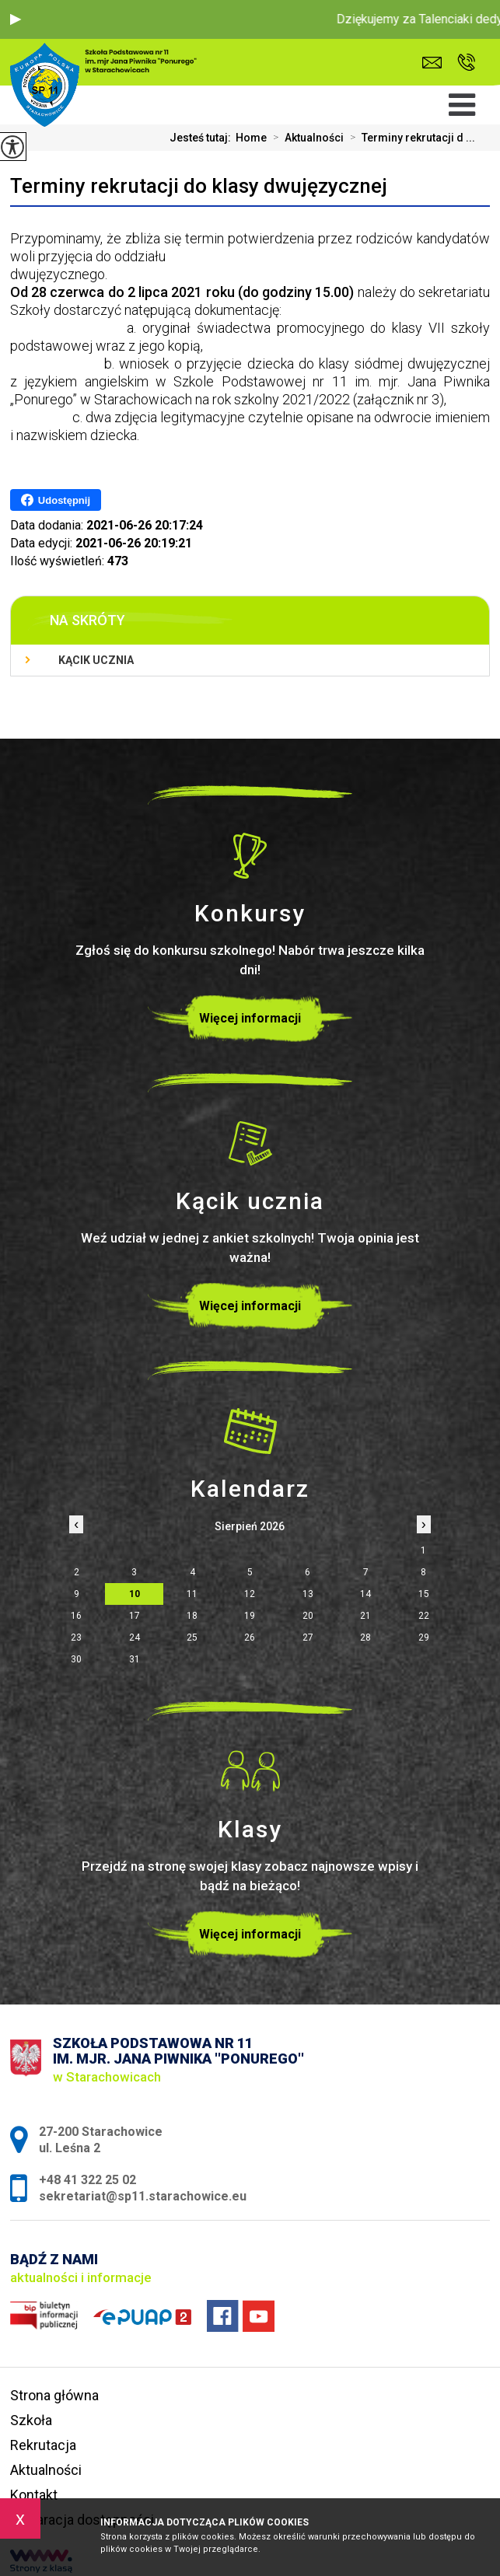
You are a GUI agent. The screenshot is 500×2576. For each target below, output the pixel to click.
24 (134, 1637)
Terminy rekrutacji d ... (409, 137)
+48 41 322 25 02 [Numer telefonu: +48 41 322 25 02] (87, 2179)
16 (76, 1615)
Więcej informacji (250, 1018)
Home (251, 137)
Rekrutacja (43, 2445)
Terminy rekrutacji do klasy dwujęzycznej (198, 185)
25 (192, 1637)
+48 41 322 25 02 (466, 62)
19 (249, 1615)
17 (134, 1615)
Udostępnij (55, 500)
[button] (15, 19)
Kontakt (34, 2495)
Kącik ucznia (96, 660)
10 (134, 1594)
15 (423, 1594)
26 (249, 1637)
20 (307, 1615)
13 (307, 1594)
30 (76, 1659)
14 (365, 1594)
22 (423, 1615)
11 (192, 1594)
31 (134, 1659)
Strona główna (54, 2395)
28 (365, 1637)
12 (249, 1594)
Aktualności (305, 137)
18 (192, 1615)
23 (76, 1637)
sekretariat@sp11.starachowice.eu (432, 62)
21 (365, 1615)
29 (423, 1637)
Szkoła (31, 2420)
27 (307, 1637)
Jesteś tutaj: (203, 137)
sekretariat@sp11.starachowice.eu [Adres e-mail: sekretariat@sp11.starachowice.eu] (143, 2196)
